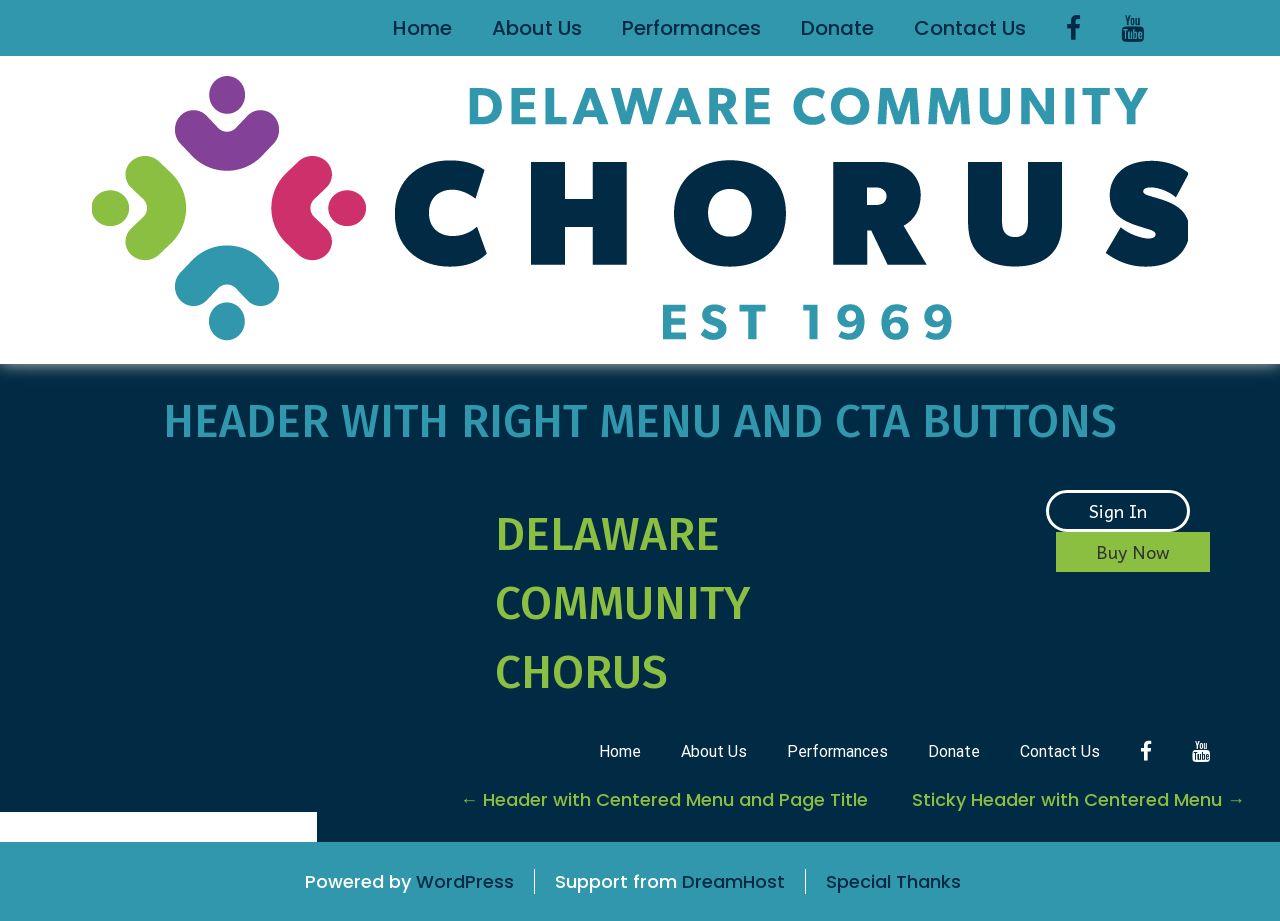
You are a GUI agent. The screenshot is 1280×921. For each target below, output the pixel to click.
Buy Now (1133, 551)
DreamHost (733, 881)
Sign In (1118, 510)
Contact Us (970, 28)
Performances (691, 28)
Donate (837, 28)
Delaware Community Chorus (622, 603)
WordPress (465, 881)
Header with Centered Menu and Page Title (664, 799)
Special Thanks (893, 881)
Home (422, 28)
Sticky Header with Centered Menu (1078, 799)
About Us (537, 28)
